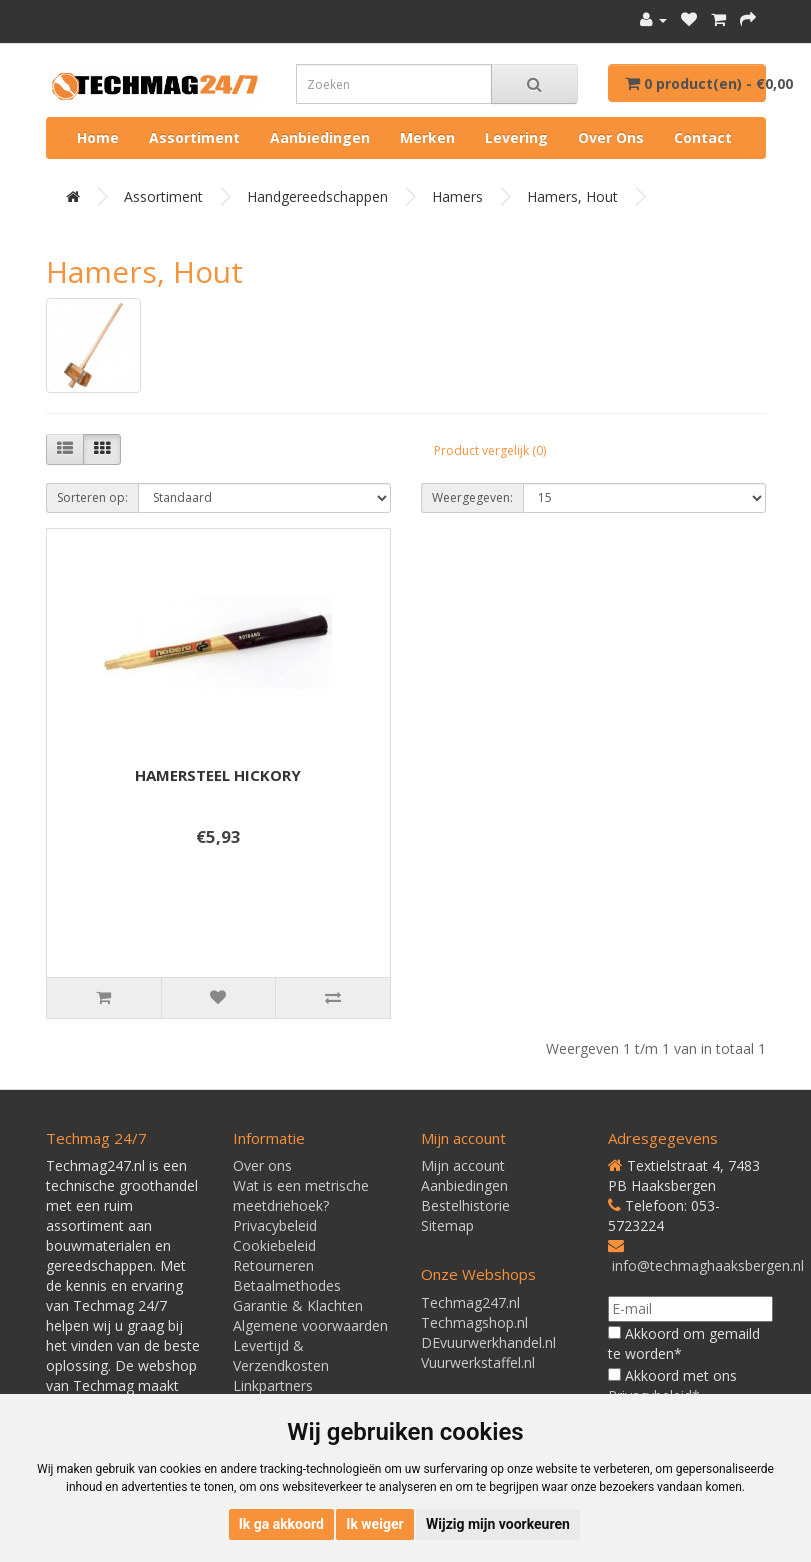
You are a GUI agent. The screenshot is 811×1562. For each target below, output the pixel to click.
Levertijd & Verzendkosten (281, 1355)
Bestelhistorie (465, 1205)
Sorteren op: (92, 497)
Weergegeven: (472, 497)
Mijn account (463, 1165)
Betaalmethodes (287, 1285)
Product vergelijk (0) (490, 450)
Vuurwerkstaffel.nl (478, 1362)
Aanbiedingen (320, 137)
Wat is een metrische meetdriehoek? (301, 1195)
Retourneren (273, 1265)
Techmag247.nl (470, 1302)
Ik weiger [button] (374, 1524)
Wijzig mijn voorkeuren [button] (498, 1524)
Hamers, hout (572, 196)
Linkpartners (273, 1385)
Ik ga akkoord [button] (281, 1524)
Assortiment (194, 137)
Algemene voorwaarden (310, 1325)
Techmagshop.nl (474, 1322)
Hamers (457, 196)
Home (98, 137)
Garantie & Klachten (298, 1305)
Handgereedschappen (317, 196)
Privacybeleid (275, 1225)
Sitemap (447, 1225)
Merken (427, 137)
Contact (703, 137)
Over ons (611, 137)
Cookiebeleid (274, 1245)
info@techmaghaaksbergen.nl (708, 1265)
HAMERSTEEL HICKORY (218, 775)
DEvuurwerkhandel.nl (488, 1342)
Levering (516, 137)
